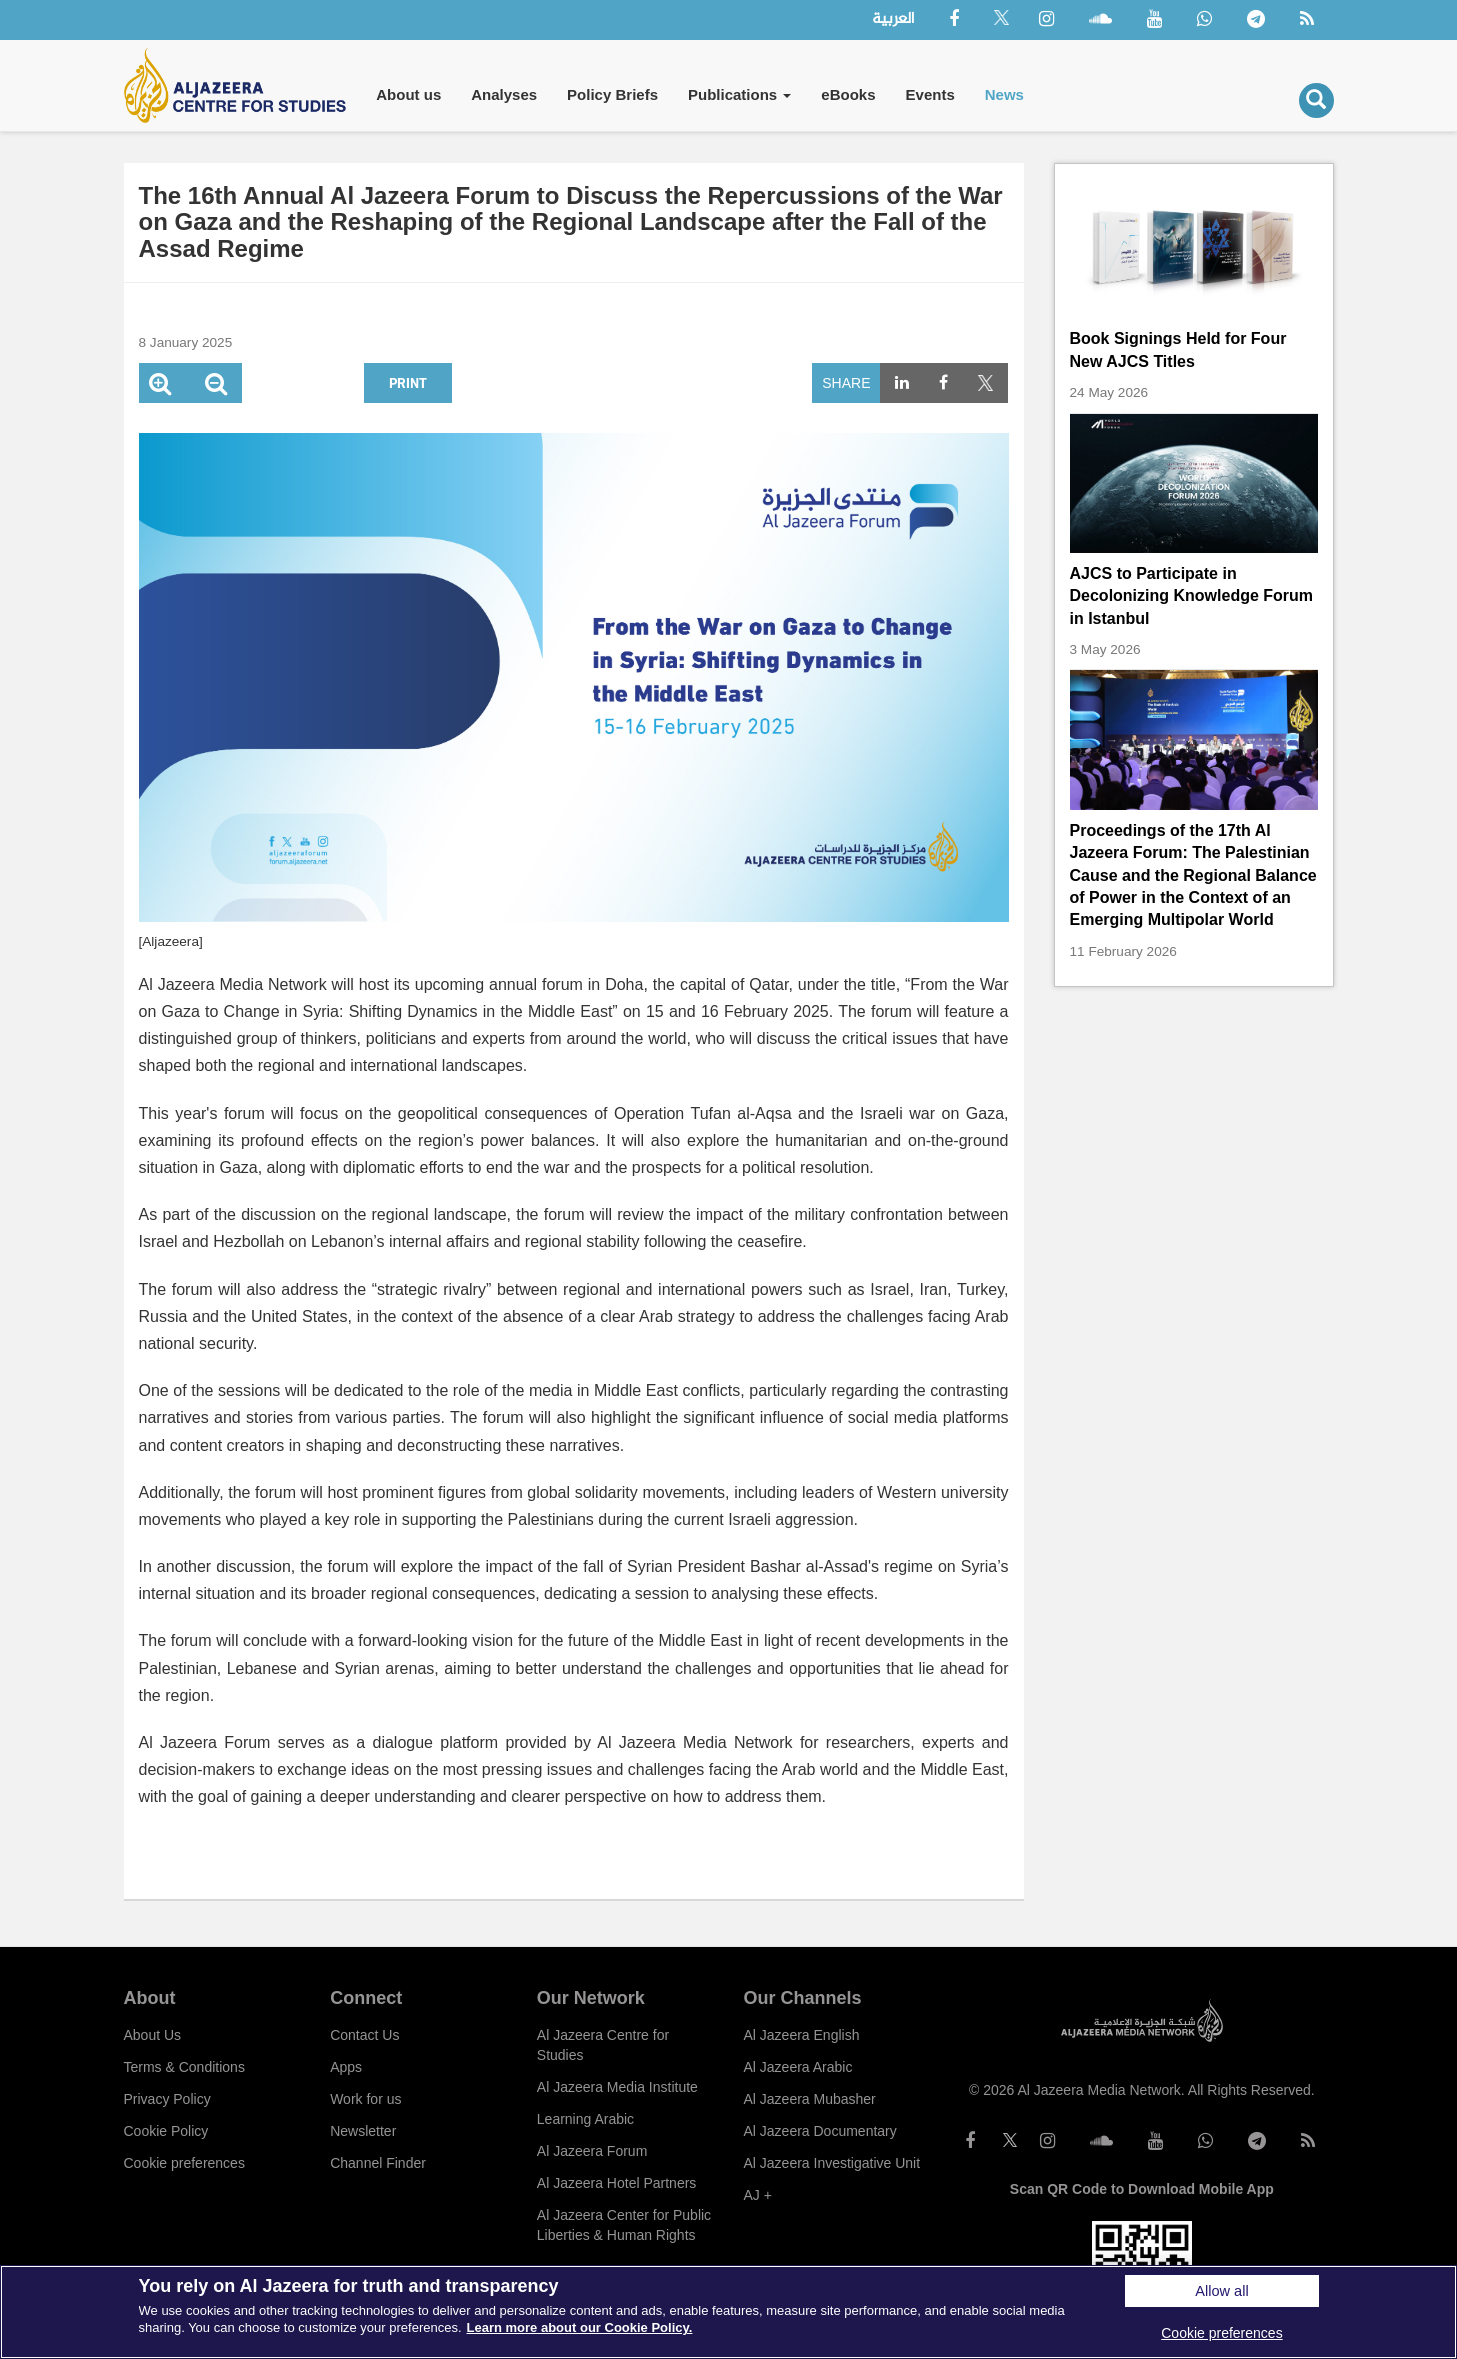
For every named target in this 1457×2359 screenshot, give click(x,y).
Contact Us (364, 2035)
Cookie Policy (166, 2131)
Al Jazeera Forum (592, 2151)
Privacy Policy (167, 2099)
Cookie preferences (184, 2163)
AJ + (757, 2195)
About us (408, 94)
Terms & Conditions (184, 2067)
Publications (739, 94)
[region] (728, 2312)
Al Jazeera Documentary (819, 2131)
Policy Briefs (612, 94)
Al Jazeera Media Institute (617, 2087)
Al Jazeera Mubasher (809, 2099)
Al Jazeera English (801, 2035)
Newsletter (363, 2131)
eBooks (848, 94)
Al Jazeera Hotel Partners (617, 2183)
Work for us (365, 2099)
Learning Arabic (585, 2119)
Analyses (504, 94)
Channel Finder (378, 2163)
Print (408, 382)
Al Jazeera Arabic (797, 2067)
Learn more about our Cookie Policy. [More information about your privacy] (580, 2327)
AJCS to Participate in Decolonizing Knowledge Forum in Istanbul (1192, 596)
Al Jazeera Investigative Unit (831, 2163)
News (1004, 94)
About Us (153, 2035)
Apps (346, 2067)
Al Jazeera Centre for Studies (603, 2045)
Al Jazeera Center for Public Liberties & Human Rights (624, 2225)
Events (930, 94)
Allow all (1221, 2291)
